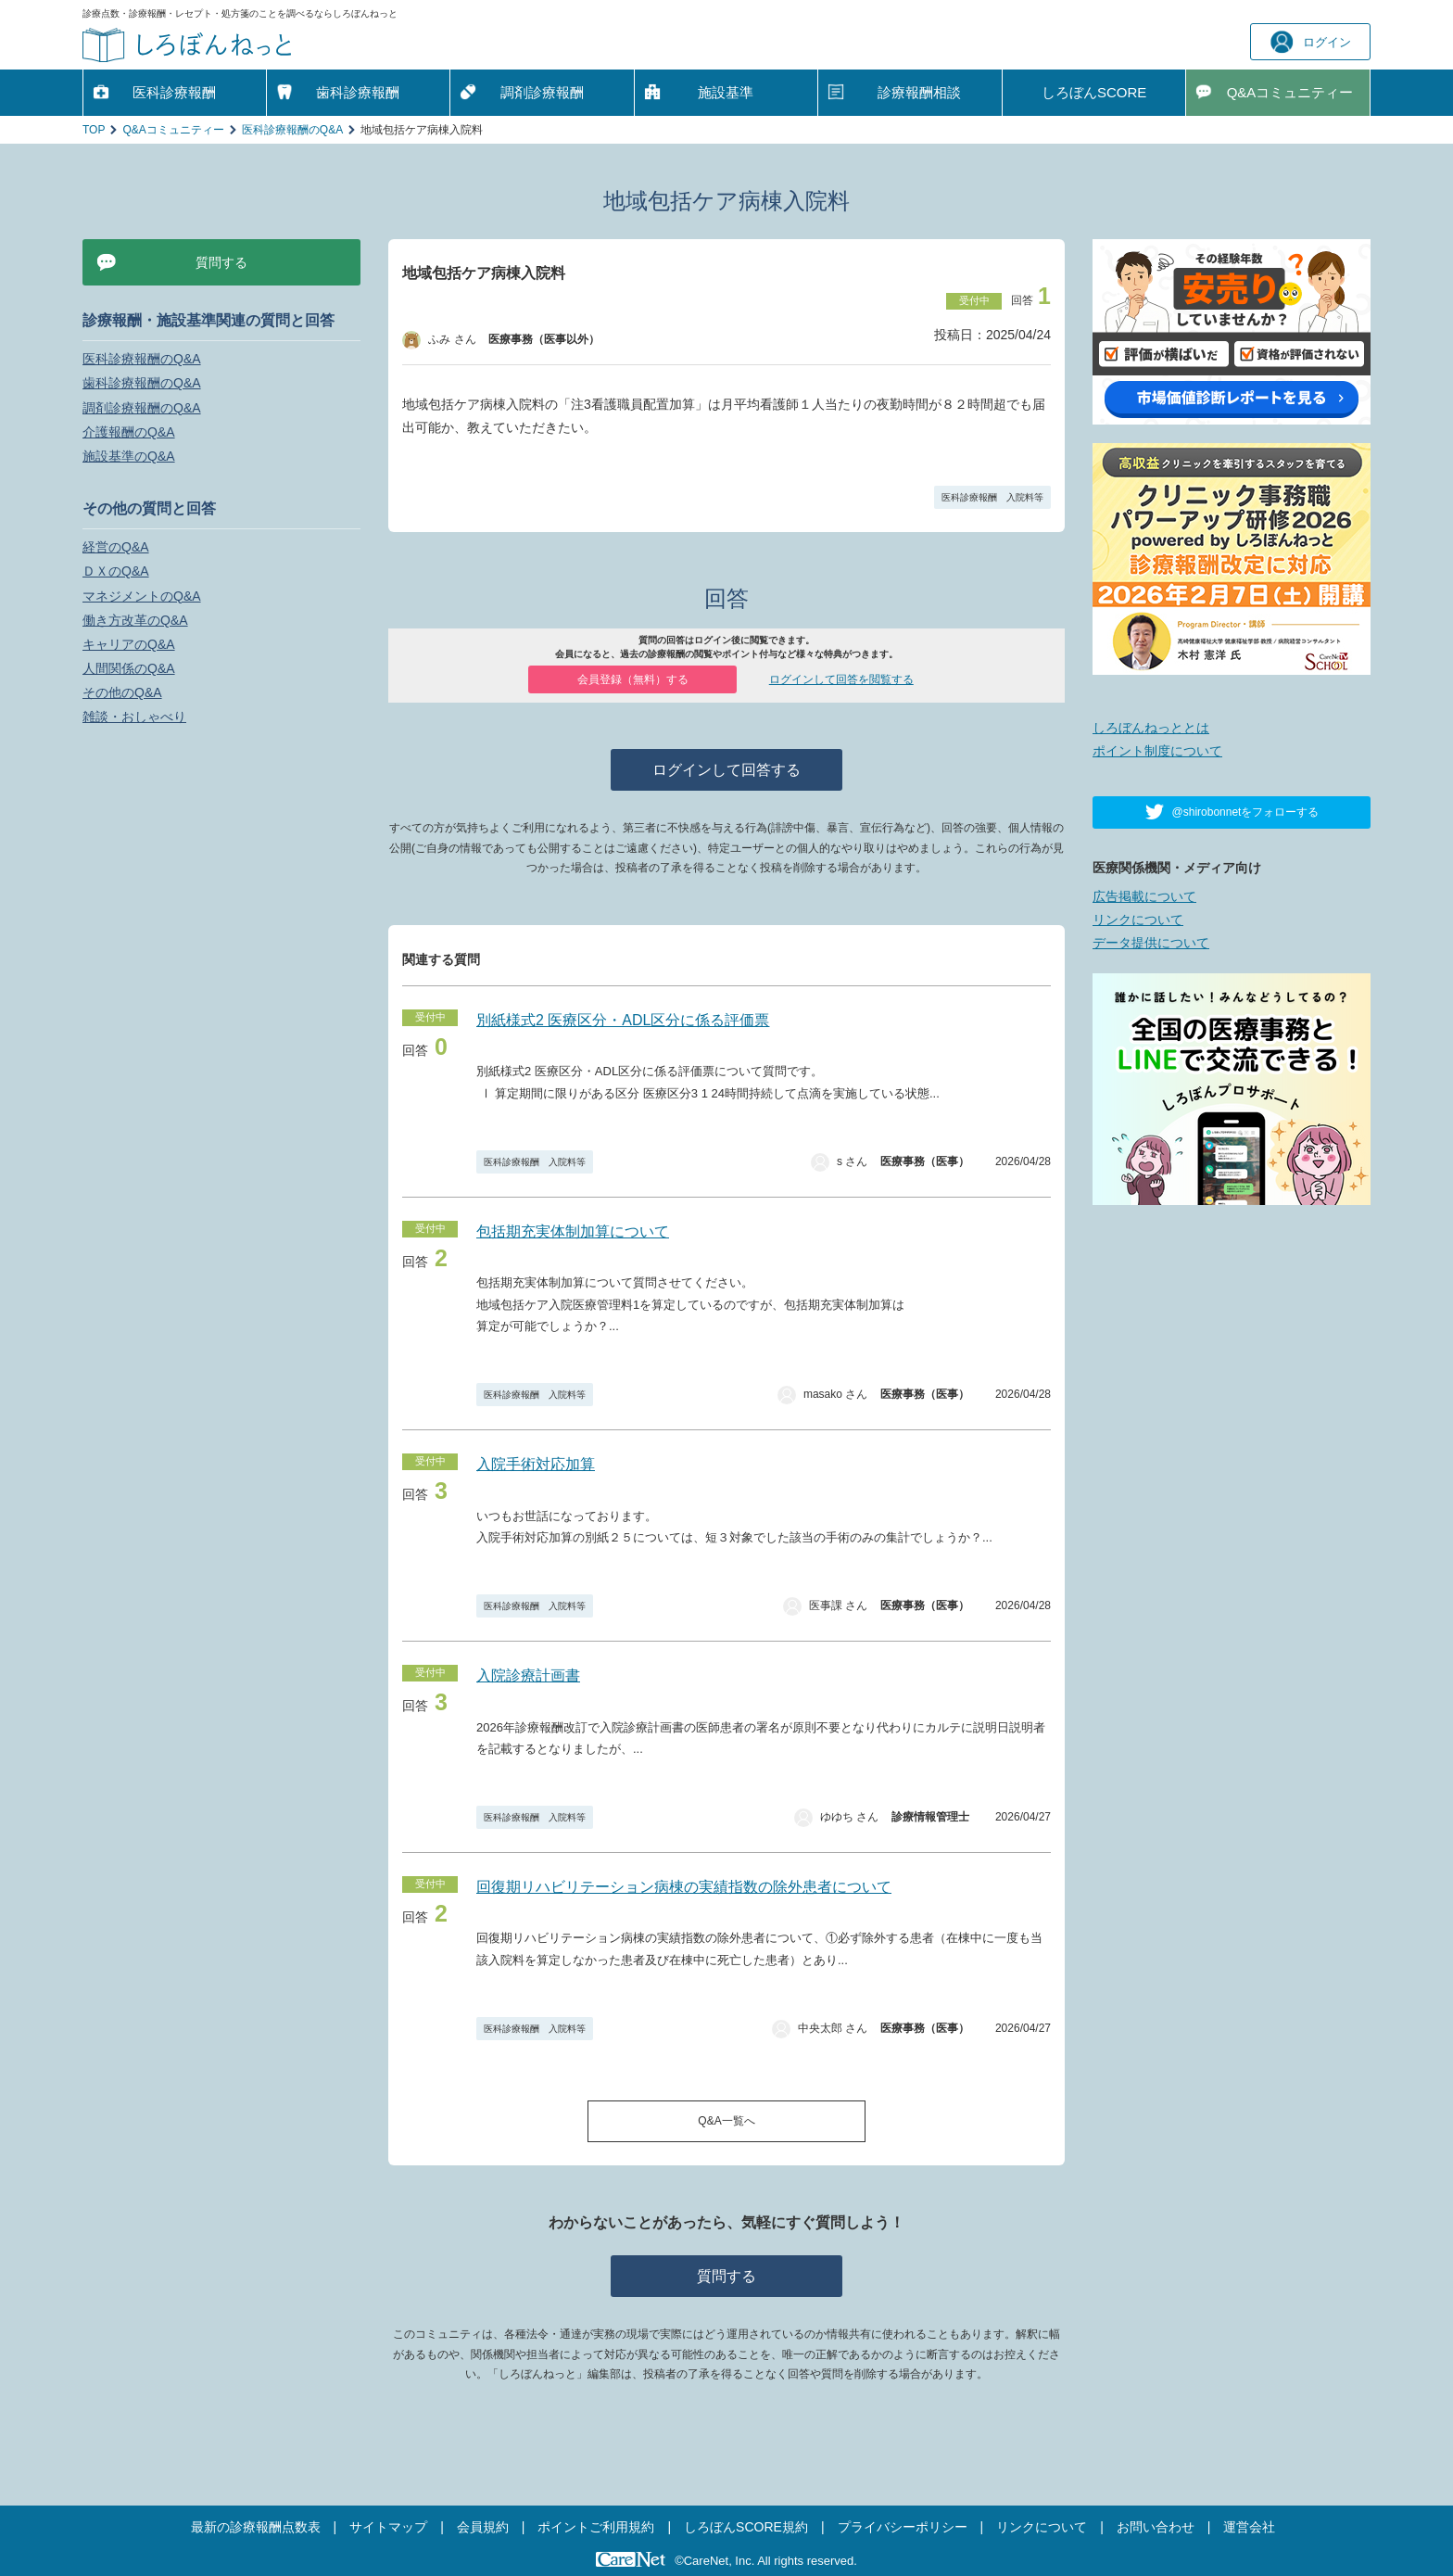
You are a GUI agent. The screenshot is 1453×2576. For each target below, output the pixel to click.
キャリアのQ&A (128, 644)
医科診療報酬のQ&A (292, 129)
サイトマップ (388, 2526)
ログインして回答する (726, 770)
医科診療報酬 (174, 92)
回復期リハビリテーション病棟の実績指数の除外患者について (683, 1887)
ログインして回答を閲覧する (841, 679)
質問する (726, 2276)
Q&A (1290, 92)
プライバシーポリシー (902, 2526)
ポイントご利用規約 (595, 2526)
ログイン (1310, 42)
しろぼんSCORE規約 (746, 2526)
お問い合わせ (1155, 2526)
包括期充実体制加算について (572, 1231)
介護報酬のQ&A (128, 432)
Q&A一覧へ (726, 2120)
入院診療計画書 (528, 1675)
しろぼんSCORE (1094, 92)
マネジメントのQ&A (141, 596)
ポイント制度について (1157, 750)
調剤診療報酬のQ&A (141, 407)
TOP (93, 129)
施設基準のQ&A (128, 456)
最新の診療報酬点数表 (256, 2526)
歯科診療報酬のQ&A (141, 382)
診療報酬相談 (919, 92)
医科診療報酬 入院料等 (992, 497)
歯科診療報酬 (357, 92)
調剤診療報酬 (542, 92)
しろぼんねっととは (1151, 727)
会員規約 (483, 2526)
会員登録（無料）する (633, 679)
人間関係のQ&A (128, 668)
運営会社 (1249, 2526)
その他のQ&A (122, 692)
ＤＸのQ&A (115, 571)
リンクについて (1138, 919)
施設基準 (725, 92)
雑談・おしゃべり (134, 716)
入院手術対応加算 (535, 1464)
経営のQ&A (115, 546)
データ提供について (1151, 942)
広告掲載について (1144, 896)
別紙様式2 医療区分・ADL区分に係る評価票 (622, 1020)
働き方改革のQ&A (135, 620)
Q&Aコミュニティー (172, 129)
